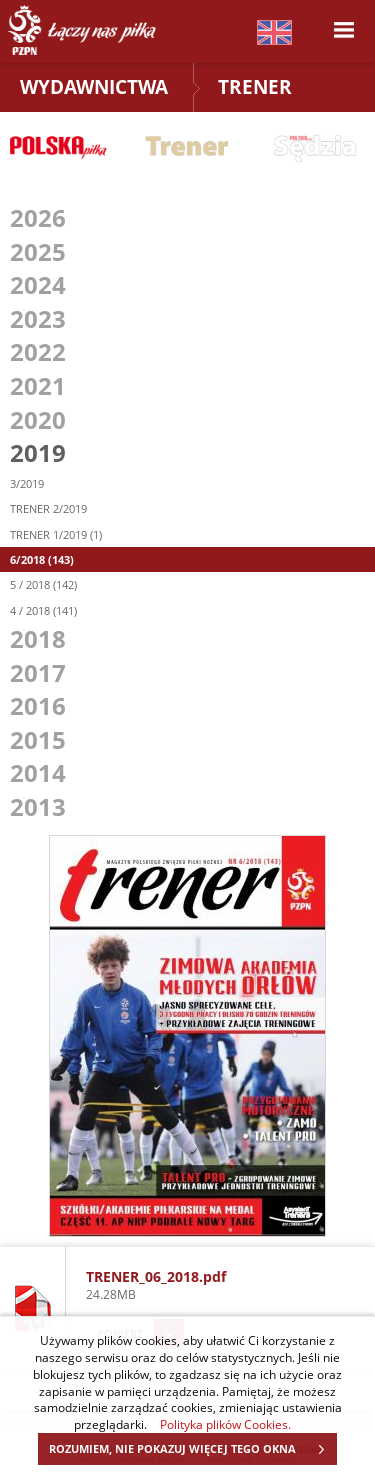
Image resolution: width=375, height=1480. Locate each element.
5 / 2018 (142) (43, 584)
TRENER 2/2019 (48, 508)
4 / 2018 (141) (43, 610)
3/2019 (27, 483)
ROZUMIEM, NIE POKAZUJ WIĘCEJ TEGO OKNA (192, 1449)
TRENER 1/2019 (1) (56, 534)
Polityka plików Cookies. (225, 1424)
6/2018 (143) (42, 559)
